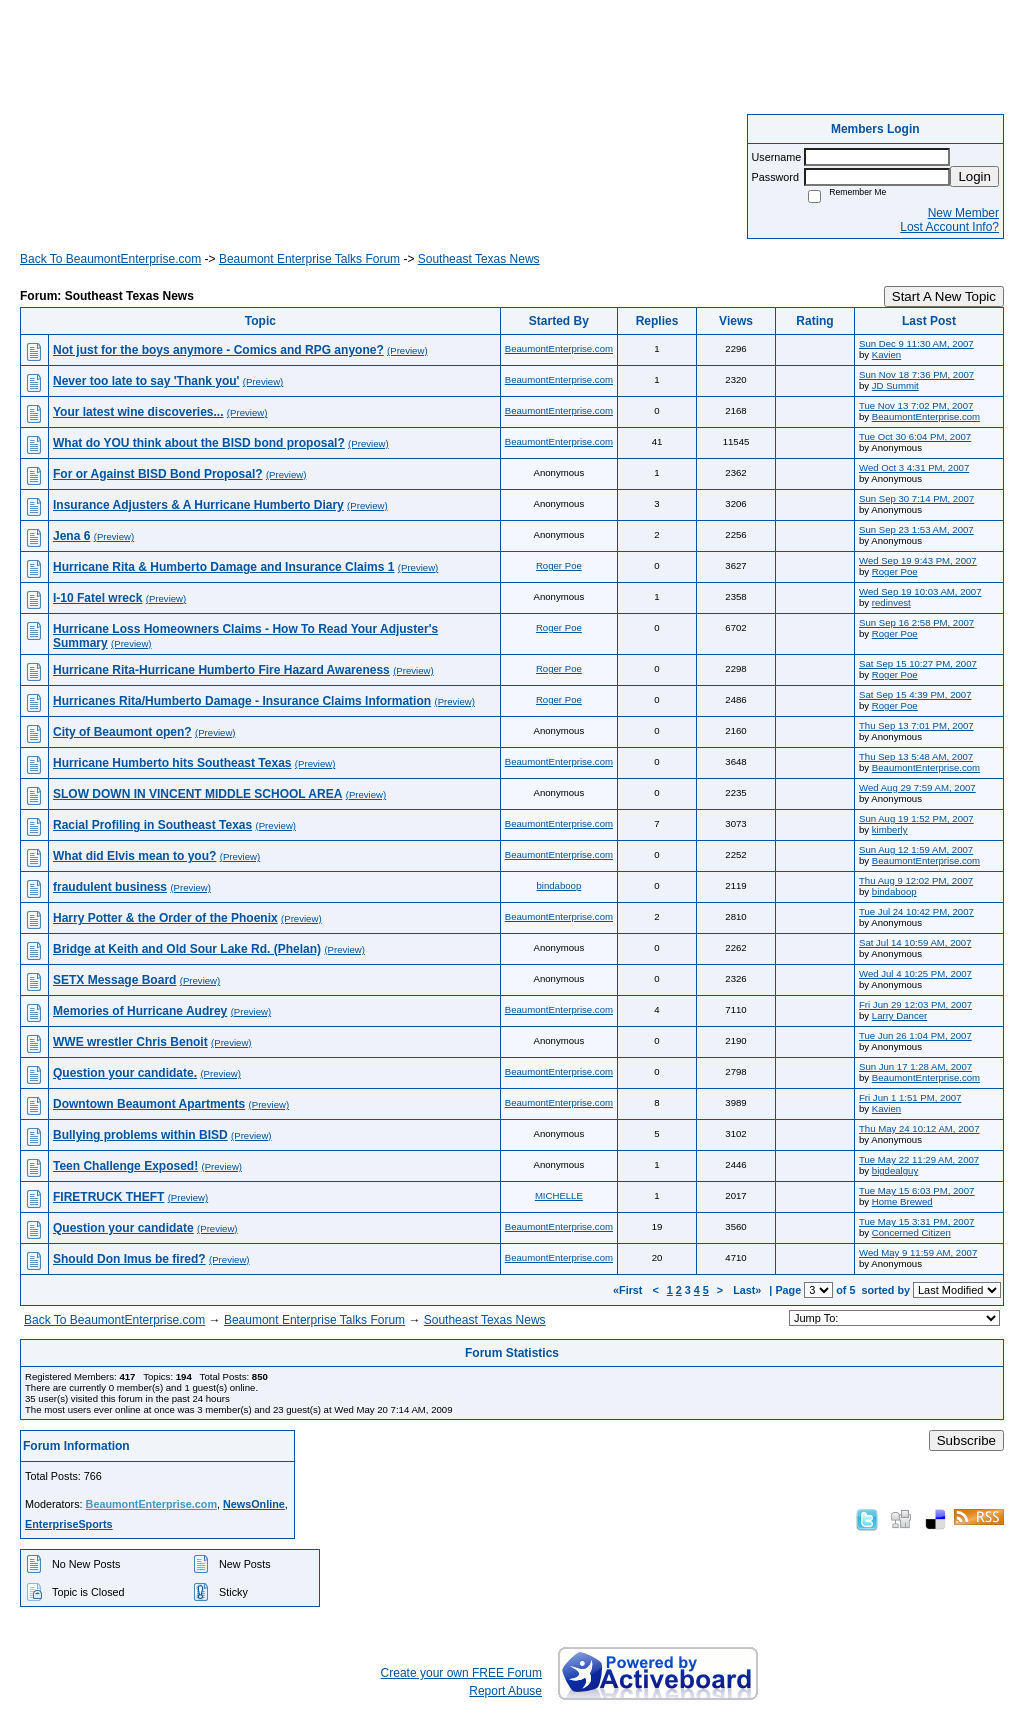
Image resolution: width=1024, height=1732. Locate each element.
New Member (963, 213)
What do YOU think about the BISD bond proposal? (199, 443)
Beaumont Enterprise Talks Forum (309, 259)
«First (629, 1290)
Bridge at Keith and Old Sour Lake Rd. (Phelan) (187, 949)
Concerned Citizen (911, 1232)
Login (974, 176)
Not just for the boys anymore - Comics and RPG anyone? (218, 350)
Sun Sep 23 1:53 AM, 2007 (916, 529)
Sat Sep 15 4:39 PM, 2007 (915, 694)
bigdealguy (895, 1170)
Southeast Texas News (479, 259)
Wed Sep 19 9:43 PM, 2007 (918, 560)
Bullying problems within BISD (140, 1135)
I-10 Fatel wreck (97, 598)
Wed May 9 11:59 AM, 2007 (918, 1252)
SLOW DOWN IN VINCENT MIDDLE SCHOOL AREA (197, 794)
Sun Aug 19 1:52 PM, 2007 (916, 818)
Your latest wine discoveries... (138, 412)
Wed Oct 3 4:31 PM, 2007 (914, 467)
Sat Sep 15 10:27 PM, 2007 (918, 663)
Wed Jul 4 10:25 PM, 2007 (915, 973)
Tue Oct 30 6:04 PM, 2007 (915, 436)
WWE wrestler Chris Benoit (130, 1042)
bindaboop (558, 885)
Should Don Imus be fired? (129, 1259)
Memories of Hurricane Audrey (140, 1011)
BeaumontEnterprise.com (559, 348)
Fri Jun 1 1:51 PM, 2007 (910, 1097)
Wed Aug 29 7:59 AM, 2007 (917, 787)
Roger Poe (559, 565)
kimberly (890, 829)
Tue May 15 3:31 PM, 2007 (916, 1221)
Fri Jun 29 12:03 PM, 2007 (915, 1004)
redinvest (891, 602)
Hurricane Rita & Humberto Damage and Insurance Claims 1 (223, 567)
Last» (748, 1290)
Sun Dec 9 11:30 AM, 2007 (916, 343)
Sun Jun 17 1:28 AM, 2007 (915, 1066)
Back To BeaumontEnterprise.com (110, 259)
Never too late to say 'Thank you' (146, 381)
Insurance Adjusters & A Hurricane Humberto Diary (198, 505)
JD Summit (895, 385)
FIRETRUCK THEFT (108, 1197)
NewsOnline (254, 1504)
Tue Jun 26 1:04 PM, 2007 (915, 1035)
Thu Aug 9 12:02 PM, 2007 (916, 880)
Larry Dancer (899, 1015)
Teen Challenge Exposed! (125, 1166)
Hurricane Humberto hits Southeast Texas (172, 763)
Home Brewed (902, 1201)
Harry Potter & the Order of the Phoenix (165, 918)
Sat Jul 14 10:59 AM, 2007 (915, 942)
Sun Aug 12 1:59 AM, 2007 (916, 849)
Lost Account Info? (949, 227)
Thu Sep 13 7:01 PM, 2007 (916, 725)
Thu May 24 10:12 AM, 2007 (919, 1128)
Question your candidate (123, 1228)
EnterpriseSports (69, 1524)
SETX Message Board (114, 980)
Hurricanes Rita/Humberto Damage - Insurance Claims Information (242, 701)
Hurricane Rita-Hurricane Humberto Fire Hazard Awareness (221, 670)
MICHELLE (559, 1195)
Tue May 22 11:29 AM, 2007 (919, 1159)
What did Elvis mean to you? (134, 856)
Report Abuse (505, 1691)
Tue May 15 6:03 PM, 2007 (916, 1190)
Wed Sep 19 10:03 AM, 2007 (920, 591)
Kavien (886, 354)
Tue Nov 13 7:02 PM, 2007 (916, 405)
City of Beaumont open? (122, 732)
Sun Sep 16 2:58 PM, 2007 (916, 622)
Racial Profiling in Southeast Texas (152, 825)
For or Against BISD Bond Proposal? (158, 474)
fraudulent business (110, 887)
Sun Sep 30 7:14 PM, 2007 (916, 498)
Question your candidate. (125, 1073)
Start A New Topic (944, 296)
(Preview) (407, 350)
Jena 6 (71, 536)
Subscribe (966, 1440)
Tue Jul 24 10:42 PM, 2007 (916, 911)
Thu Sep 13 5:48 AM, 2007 (916, 756)
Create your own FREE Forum (461, 1673)
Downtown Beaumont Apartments (149, 1104)
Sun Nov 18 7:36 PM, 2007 (916, 374)
